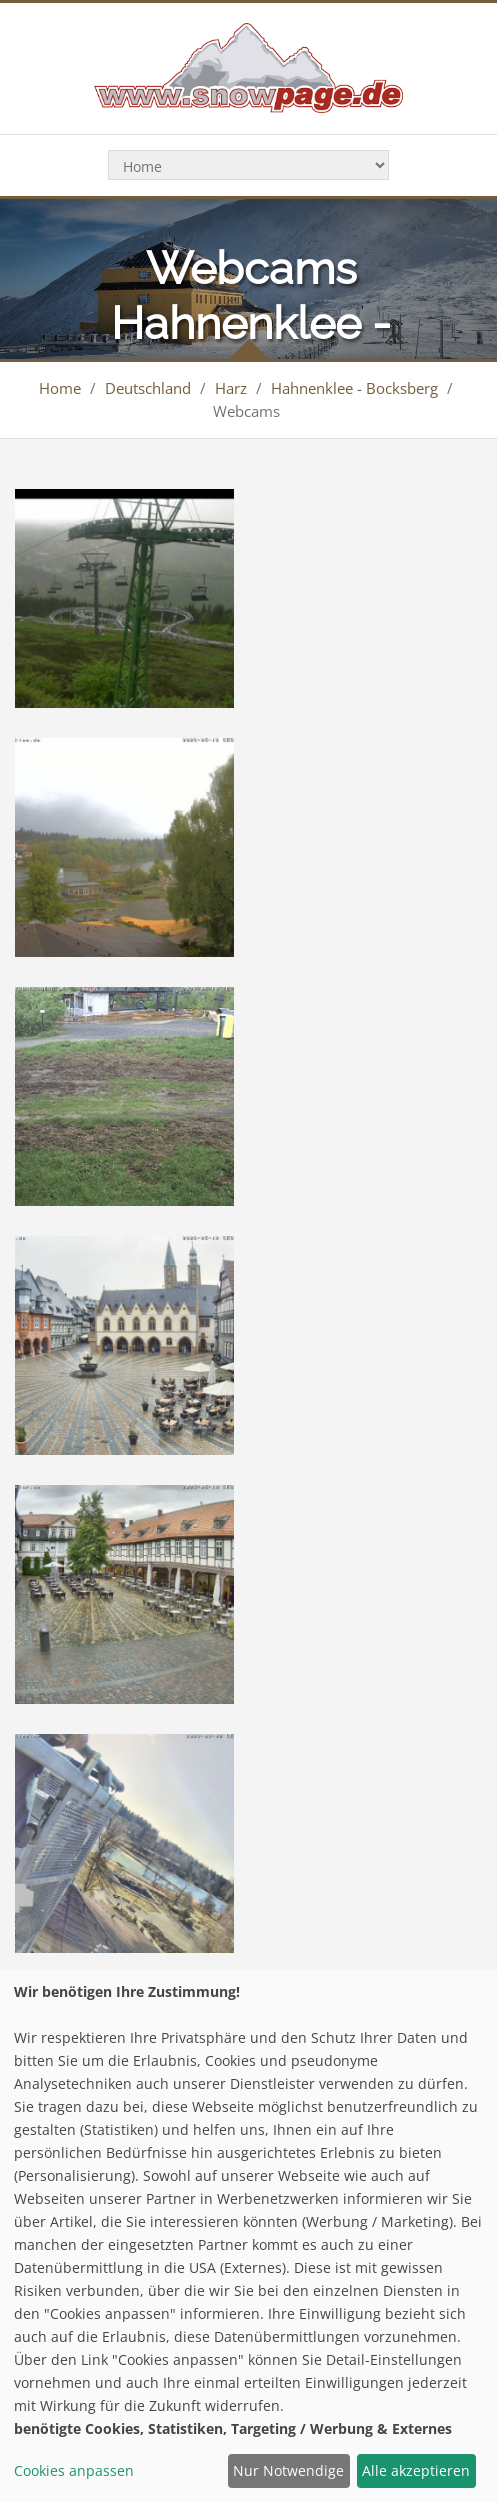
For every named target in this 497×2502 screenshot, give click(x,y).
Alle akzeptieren (416, 2470)
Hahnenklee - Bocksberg (354, 388)
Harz (231, 388)
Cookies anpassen (74, 2470)
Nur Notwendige (288, 2470)
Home (60, 388)
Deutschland (148, 388)
